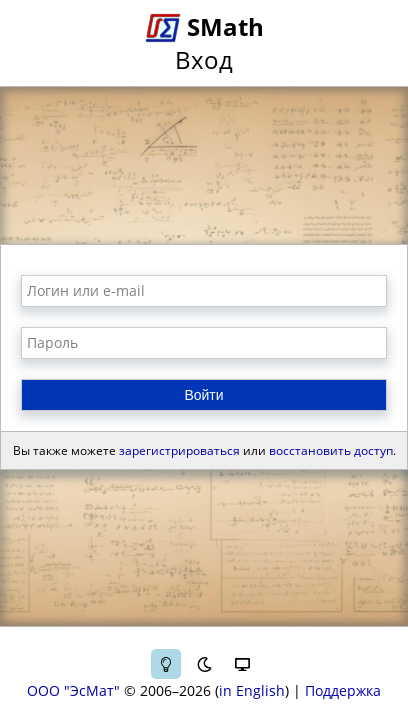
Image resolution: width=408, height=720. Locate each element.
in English (252, 690)
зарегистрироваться (179, 450)
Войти (203, 395)
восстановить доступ (331, 450)
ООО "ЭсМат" (73, 690)
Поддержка (343, 690)
